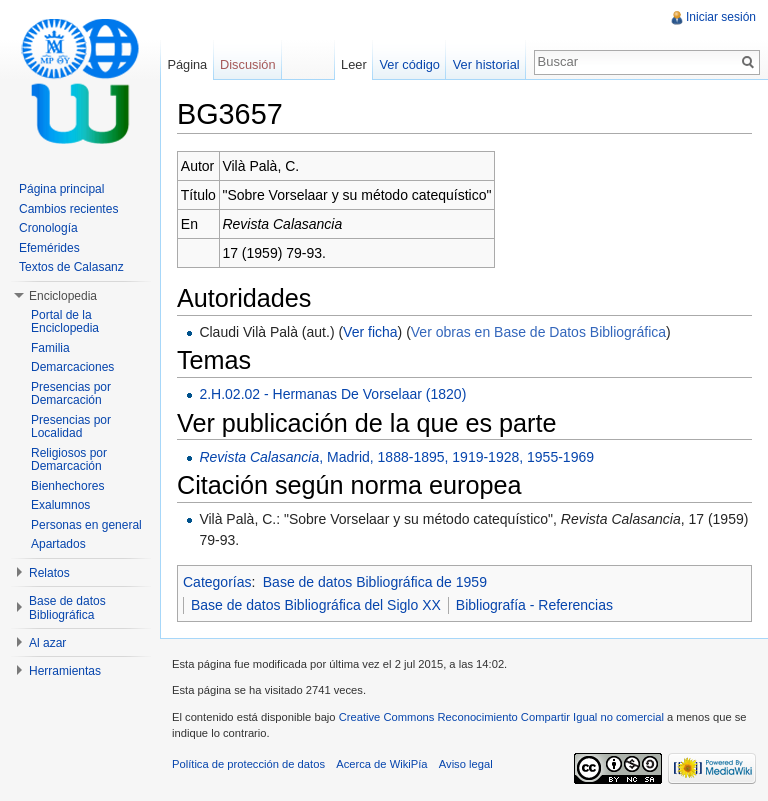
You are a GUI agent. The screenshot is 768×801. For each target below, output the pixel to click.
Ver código (409, 64)
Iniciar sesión (721, 17)
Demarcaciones (72, 367)
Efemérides (49, 248)
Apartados (58, 544)
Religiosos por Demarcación (69, 460)
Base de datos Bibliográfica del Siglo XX (316, 605)
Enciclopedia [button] (63, 296)
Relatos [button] (49, 573)
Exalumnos (60, 505)
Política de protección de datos (248, 764)
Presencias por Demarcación (71, 394)
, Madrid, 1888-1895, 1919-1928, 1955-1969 (396, 457)
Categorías (217, 582)
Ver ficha (370, 332)
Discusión (247, 64)
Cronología (48, 228)
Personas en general (86, 525)
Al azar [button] (47, 643)
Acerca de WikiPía (381, 764)
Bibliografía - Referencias (534, 605)
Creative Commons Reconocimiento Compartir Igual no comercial (501, 717)
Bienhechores (67, 486)
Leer (354, 64)
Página (187, 64)
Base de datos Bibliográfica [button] (67, 608)
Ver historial (486, 64)
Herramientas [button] (65, 671)
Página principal (61, 189)
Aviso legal (466, 764)
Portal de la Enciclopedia (65, 322)
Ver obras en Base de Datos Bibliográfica (538, 332)
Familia (50, 348)
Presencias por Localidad (71, 427)
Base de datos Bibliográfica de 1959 (375, 582)
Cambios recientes (68, 209)
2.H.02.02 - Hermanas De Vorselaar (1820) (332, 394)
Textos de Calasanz (71, 267)
